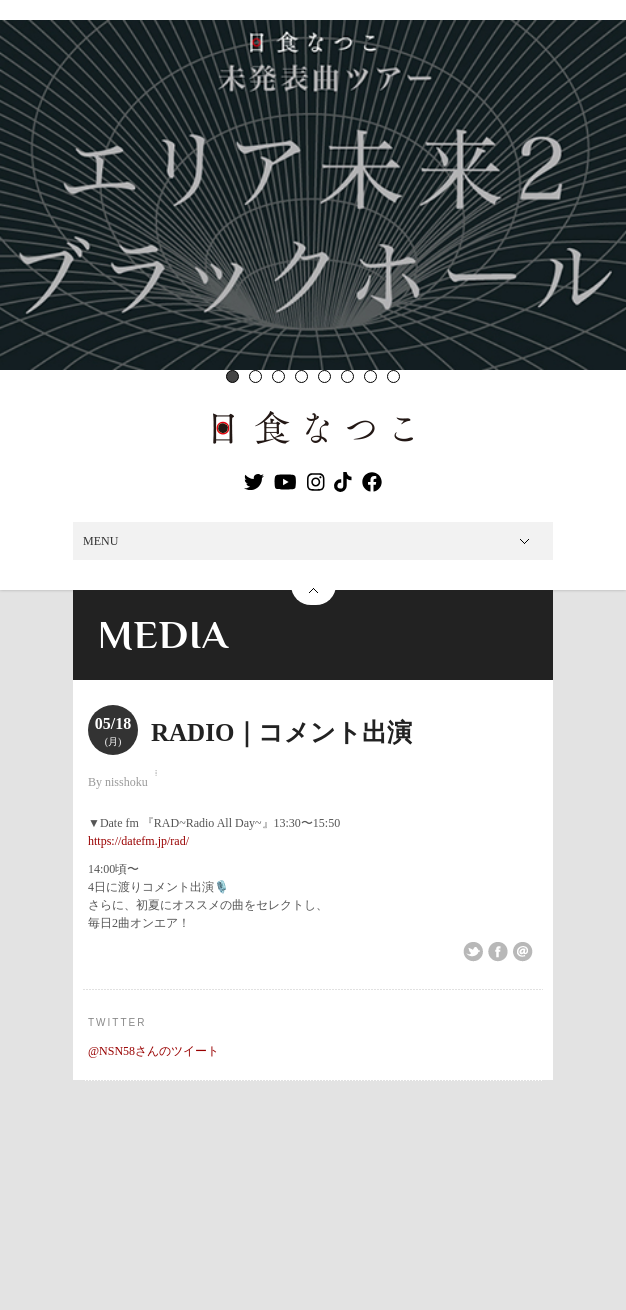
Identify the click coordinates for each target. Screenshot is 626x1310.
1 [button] (232, 376)
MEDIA (163, 634)
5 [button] (324, 376)
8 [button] (393, 376)
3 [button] (278, 376)
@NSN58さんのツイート (153, 1051)
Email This (523, 952)
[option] (313, 195)
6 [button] (347, 376)
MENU (100, 541)
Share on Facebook (498, 952)
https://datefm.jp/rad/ (138, 841)
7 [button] (370, 376)
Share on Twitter (473, 952)
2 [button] (255, 376)
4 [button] (301, 376)
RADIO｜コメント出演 (281, 732)
